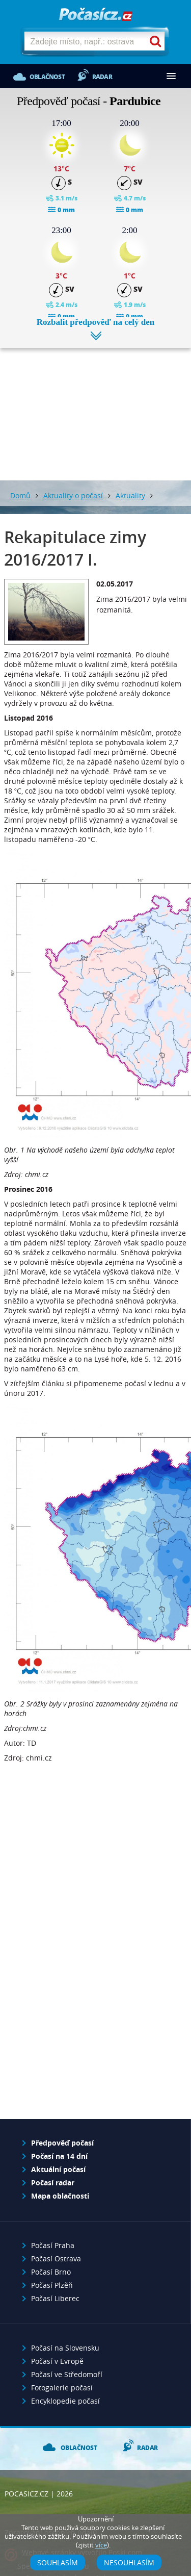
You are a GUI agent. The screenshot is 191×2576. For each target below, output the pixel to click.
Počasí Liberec (55, 2298)
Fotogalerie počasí (62, 2387)
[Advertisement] (95, 406)
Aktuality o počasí (73, 495)
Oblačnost (47, 76)
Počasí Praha (52, 2245)
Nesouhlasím (129, 2562)
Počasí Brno (51, 2272)
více (101, 2545)
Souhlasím (57, 2562)
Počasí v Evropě (57, 2361)
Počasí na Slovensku (65, 2348)
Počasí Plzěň (52, 2285)
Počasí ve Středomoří (66, 2374)
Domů (20, 495)
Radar (102, 76)
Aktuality (130, 495)
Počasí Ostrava (56, 2258)
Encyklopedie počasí (65, 2401)
